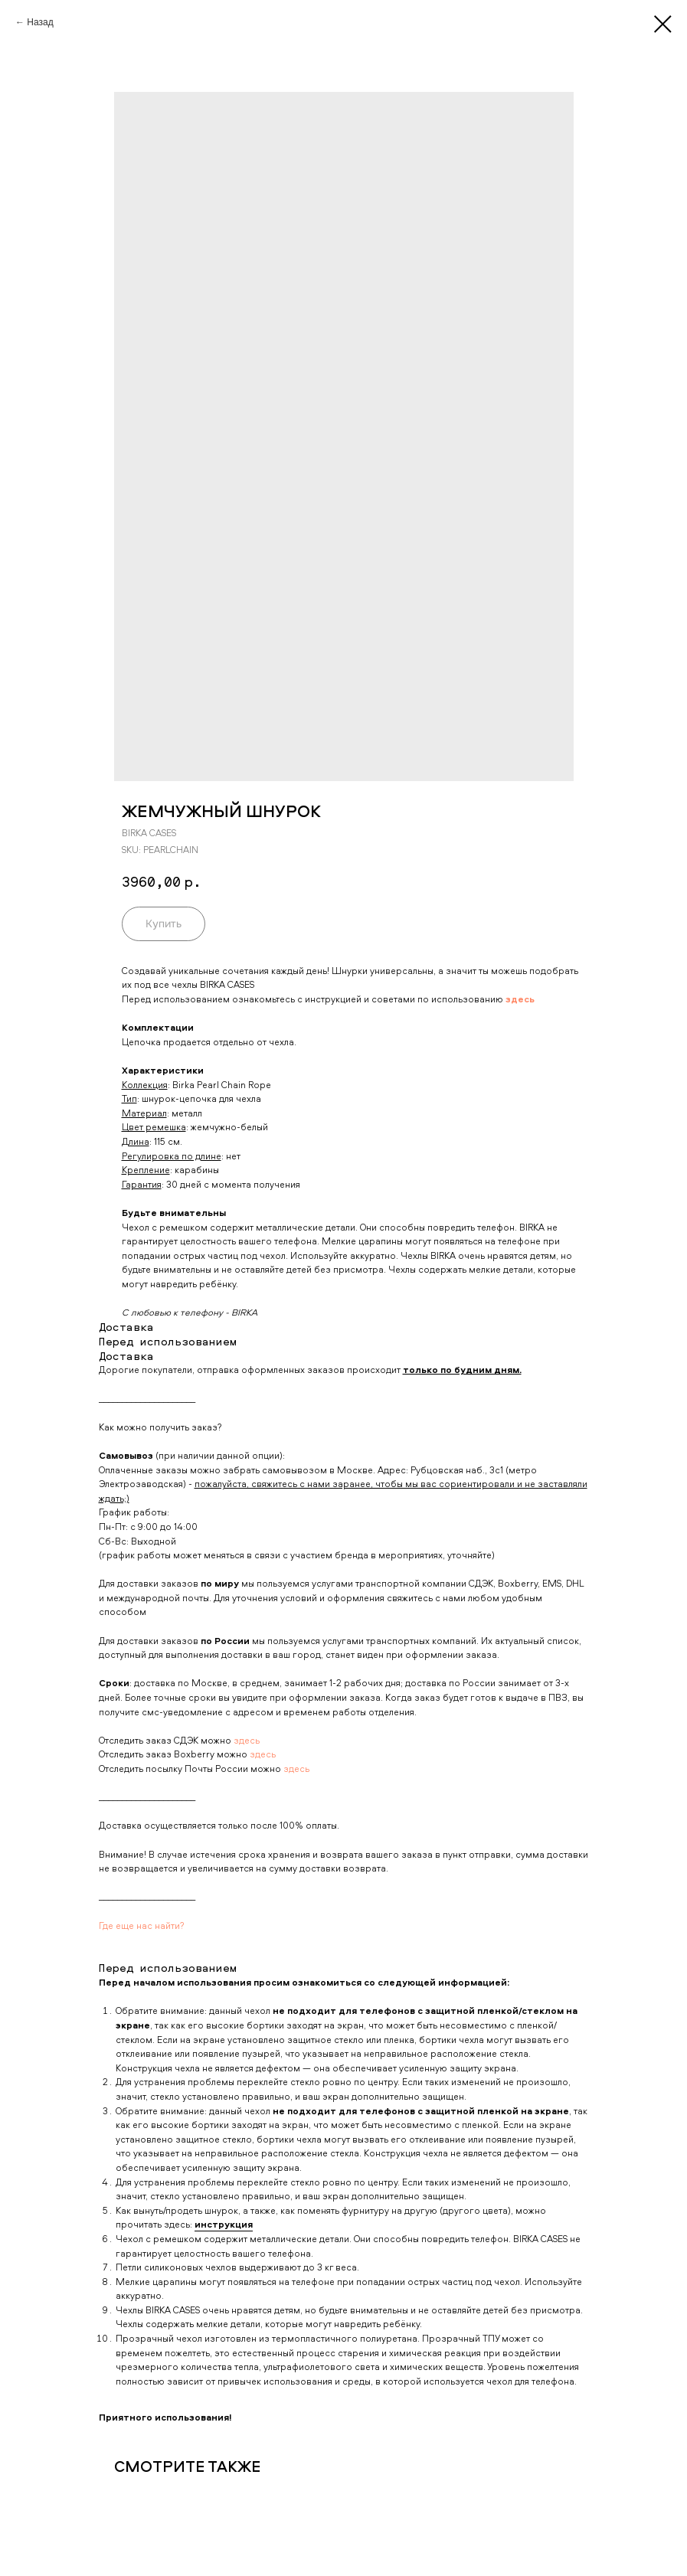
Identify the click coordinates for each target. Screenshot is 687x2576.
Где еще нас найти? (142, 1925)
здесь (247, 1740)
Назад (40, 22)
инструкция (224, 2224)
